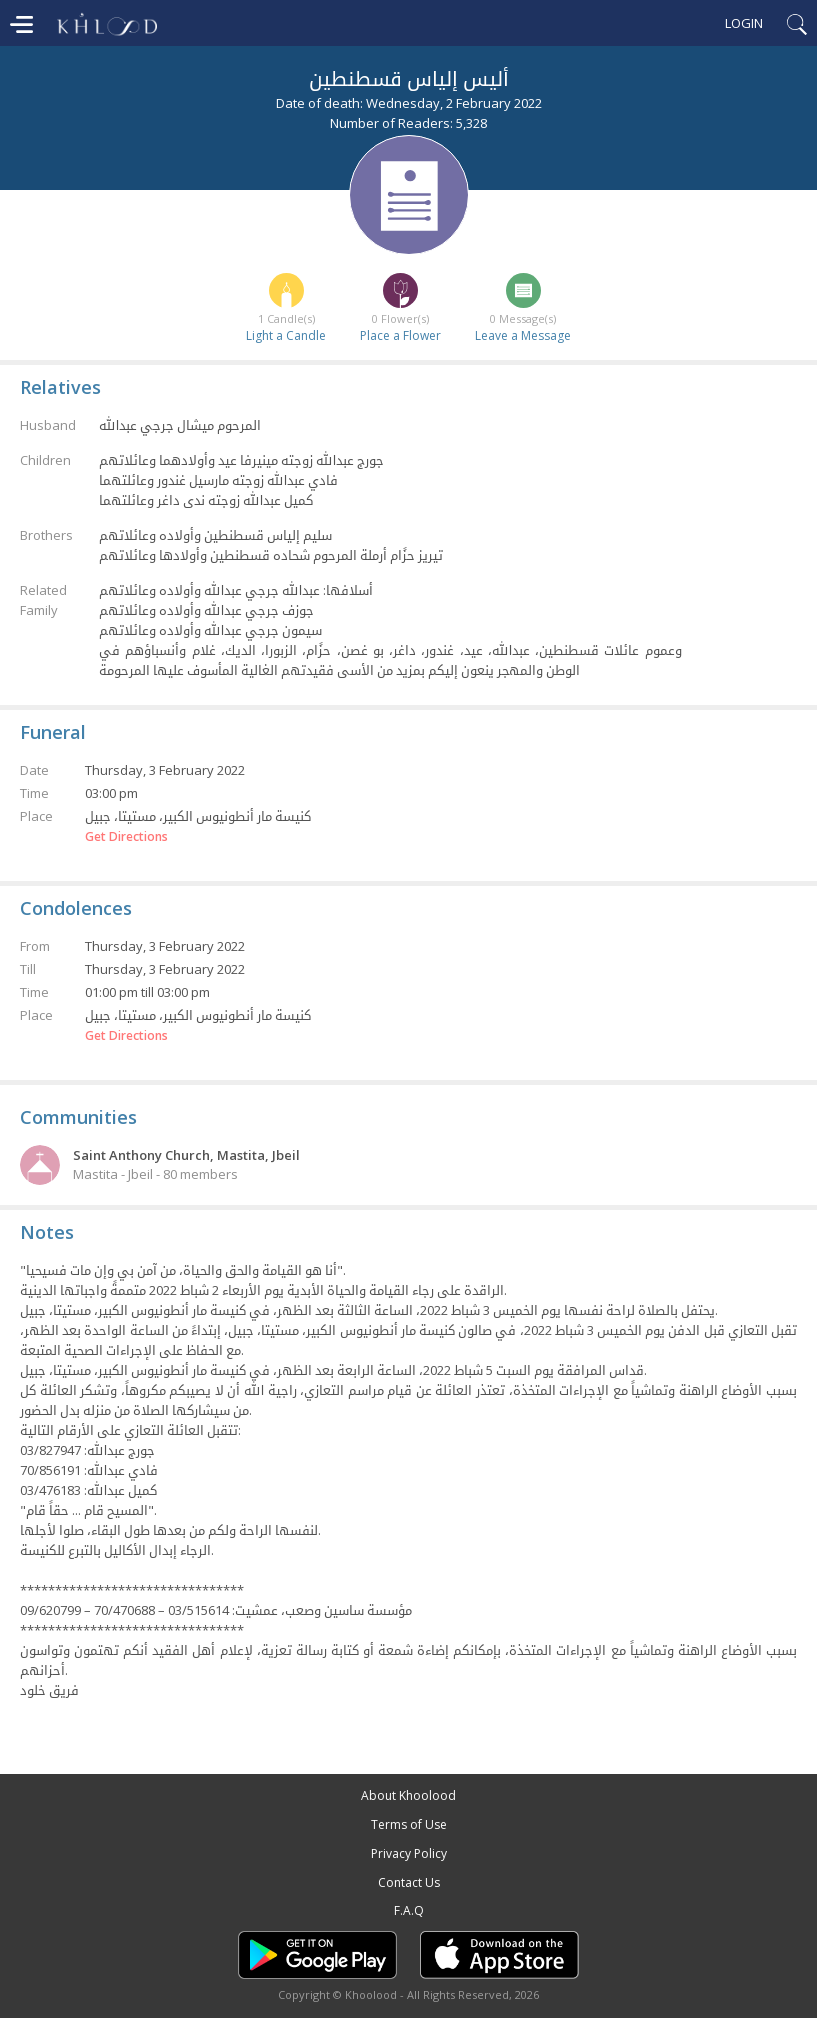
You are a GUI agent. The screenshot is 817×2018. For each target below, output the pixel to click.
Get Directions (126, 837)
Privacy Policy (409, 1853)
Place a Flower (400, 335)
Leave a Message (523, 335)
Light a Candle (286, 335)
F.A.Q (409, 1910)
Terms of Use (409, 1824)
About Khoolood (408, 1795)
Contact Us (409, 1882)
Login (744, 23)
